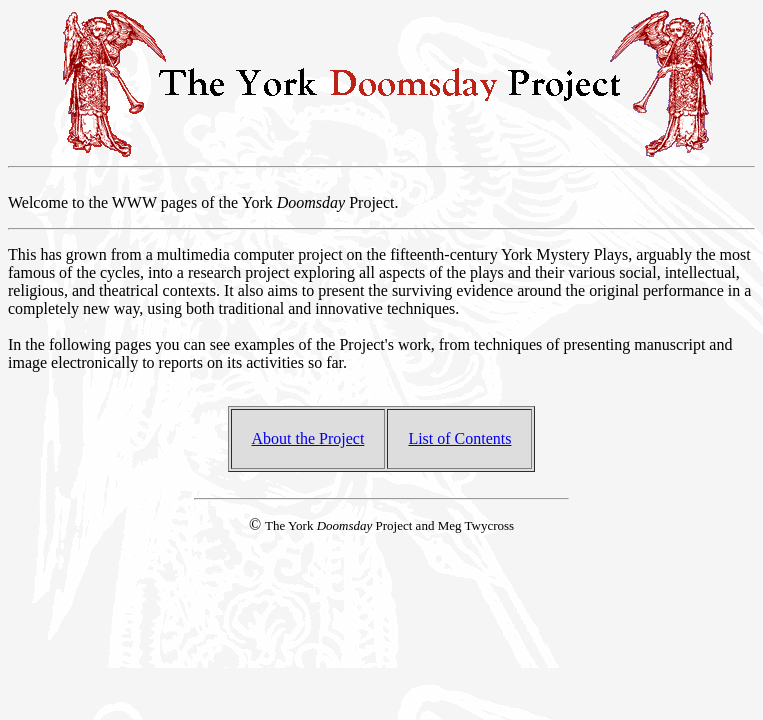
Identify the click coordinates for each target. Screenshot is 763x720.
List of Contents (459, 438)
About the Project (308, 438)
